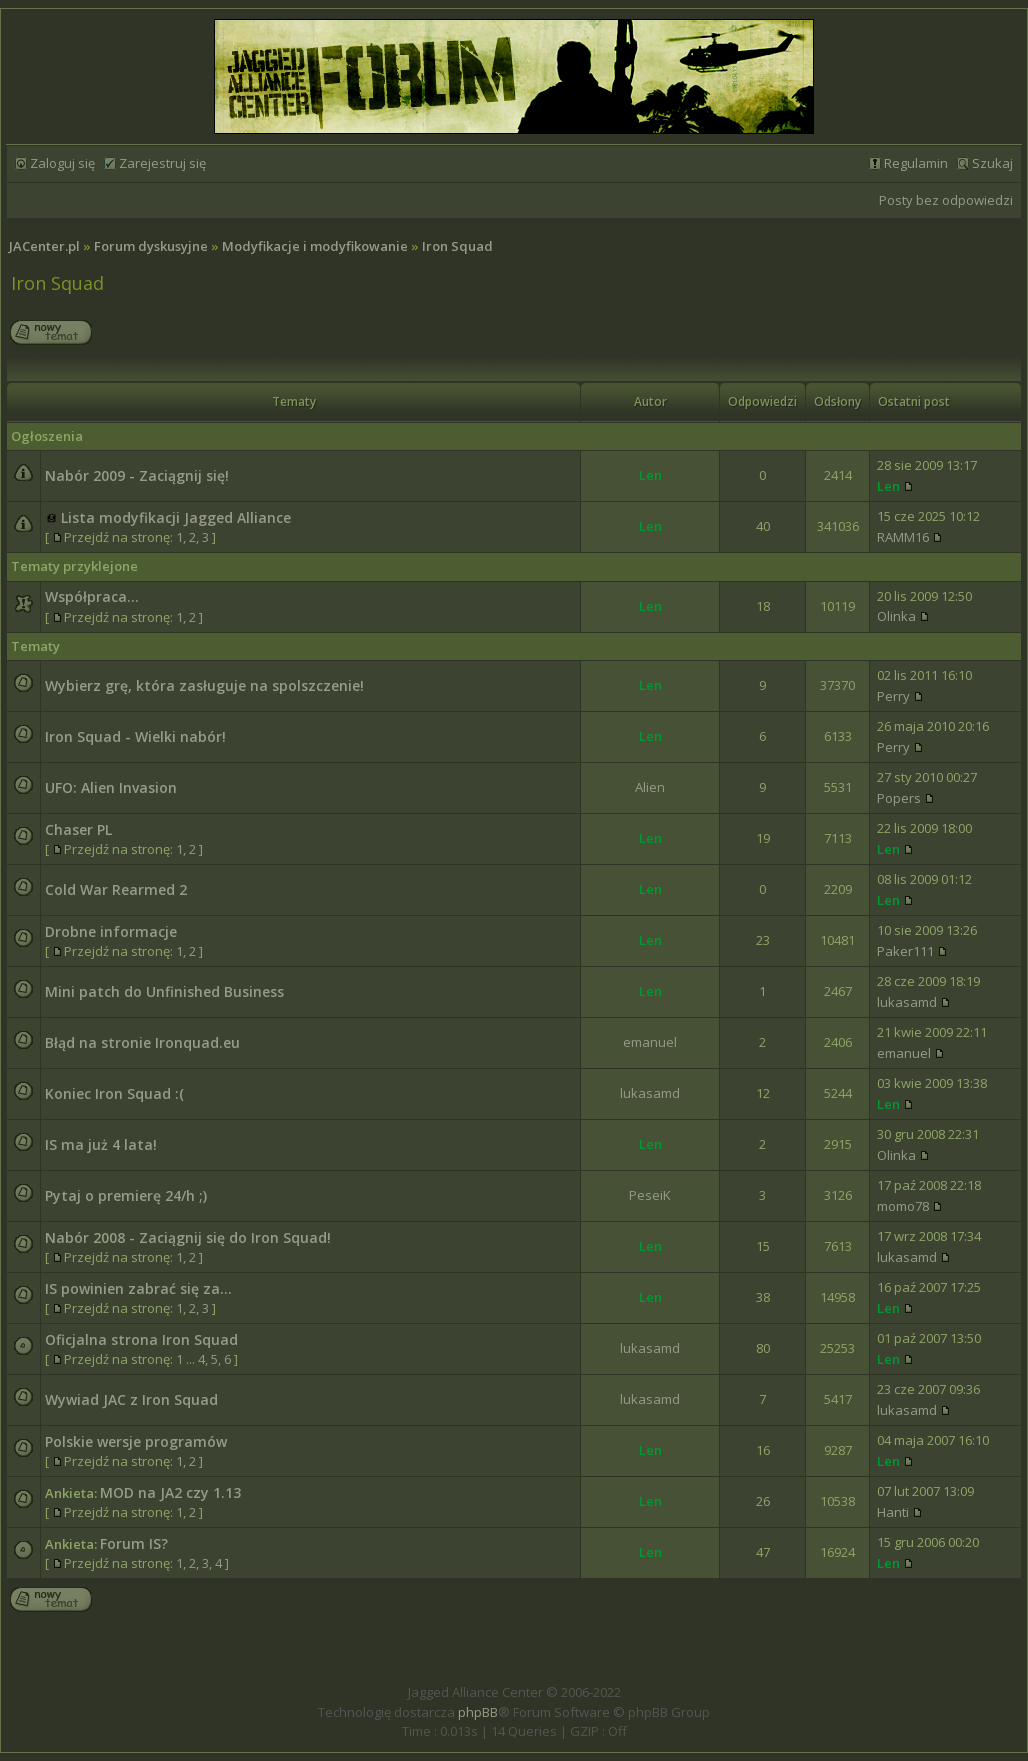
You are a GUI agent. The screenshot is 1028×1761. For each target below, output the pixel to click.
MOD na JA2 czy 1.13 (170, 1492)
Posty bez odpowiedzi (946, 200)
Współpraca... (92, 596)
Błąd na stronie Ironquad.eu (142, 1042)
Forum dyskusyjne (151, 246)
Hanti (893, 1512)
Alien (650, 787)
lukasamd (907, 1002)
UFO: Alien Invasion (111, 787)
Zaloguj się (62, 163)
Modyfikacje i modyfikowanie (315, 246)
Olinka (896, 616)
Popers (899, 798)
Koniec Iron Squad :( (114, 1093)
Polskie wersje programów (136, 1441)
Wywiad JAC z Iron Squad (131, 1399)
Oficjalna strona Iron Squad (141, 1339)
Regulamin (916, 163)
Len (650, 475)
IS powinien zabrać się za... (138, 1288)
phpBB (478, 1712)
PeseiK (650, 1195)
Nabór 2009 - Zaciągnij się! (137, 475)
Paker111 (905, 951)
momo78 (903, 1206)
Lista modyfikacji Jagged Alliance (176, 517)
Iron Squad (457, 246)
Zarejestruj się (162, 163)
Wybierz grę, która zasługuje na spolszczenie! (204, 685)
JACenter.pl (44, 246)
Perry (893, 696)
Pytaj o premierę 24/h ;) (126, 1195)
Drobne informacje (111, 931)
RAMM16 (903, 537)
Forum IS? (134, 1543)
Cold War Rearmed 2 (116, 889)
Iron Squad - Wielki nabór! (135, 736)
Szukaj (992, 163)
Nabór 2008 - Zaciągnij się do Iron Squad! (188, 1237)
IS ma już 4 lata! (101, 1144)
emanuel (650, 1042)
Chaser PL (78, 829)
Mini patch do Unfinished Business (164, 991)
